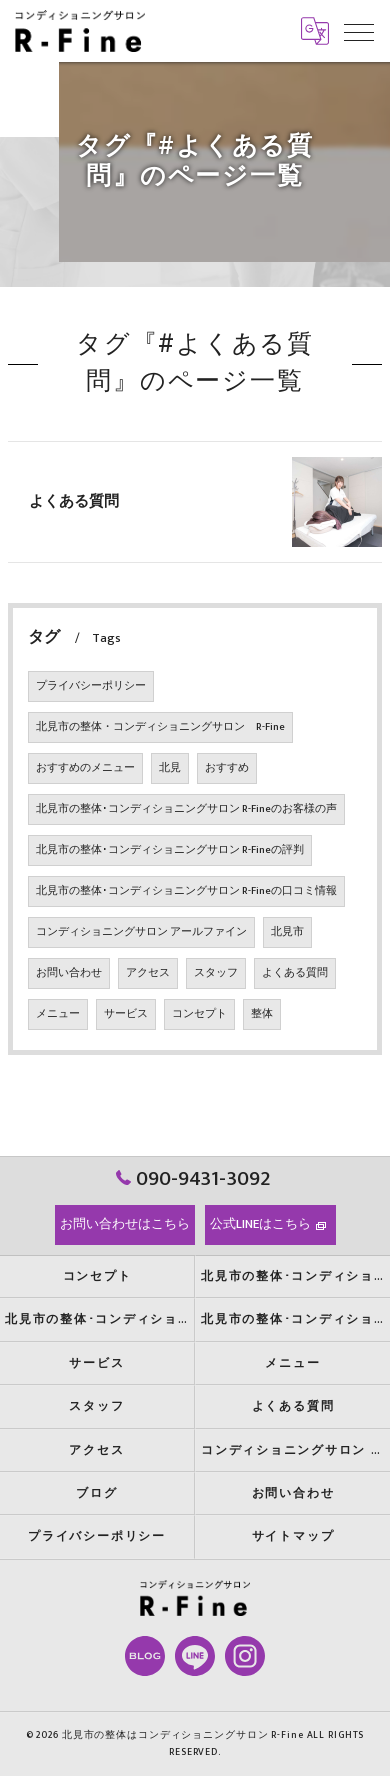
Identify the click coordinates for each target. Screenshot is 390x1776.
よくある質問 (74, 501)
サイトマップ (293, 1536)
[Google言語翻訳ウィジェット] (315, 31)
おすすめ (227, 768)
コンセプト (199, 1014)
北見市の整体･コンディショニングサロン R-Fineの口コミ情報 (186, 891)
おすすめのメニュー (85, 768)
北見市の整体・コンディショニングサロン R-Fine (160, 727)
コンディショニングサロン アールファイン (141, 932)
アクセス (148, 973)
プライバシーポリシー (91, 686)
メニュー (58, 1014)
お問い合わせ (69, 973)
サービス (126, 1014)
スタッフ (216, 973)
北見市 (287, 932)
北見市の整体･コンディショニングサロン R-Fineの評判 (170, 850)
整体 (262, 1014)
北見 (170, 768)
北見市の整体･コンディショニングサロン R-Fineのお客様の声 (186, 809)
